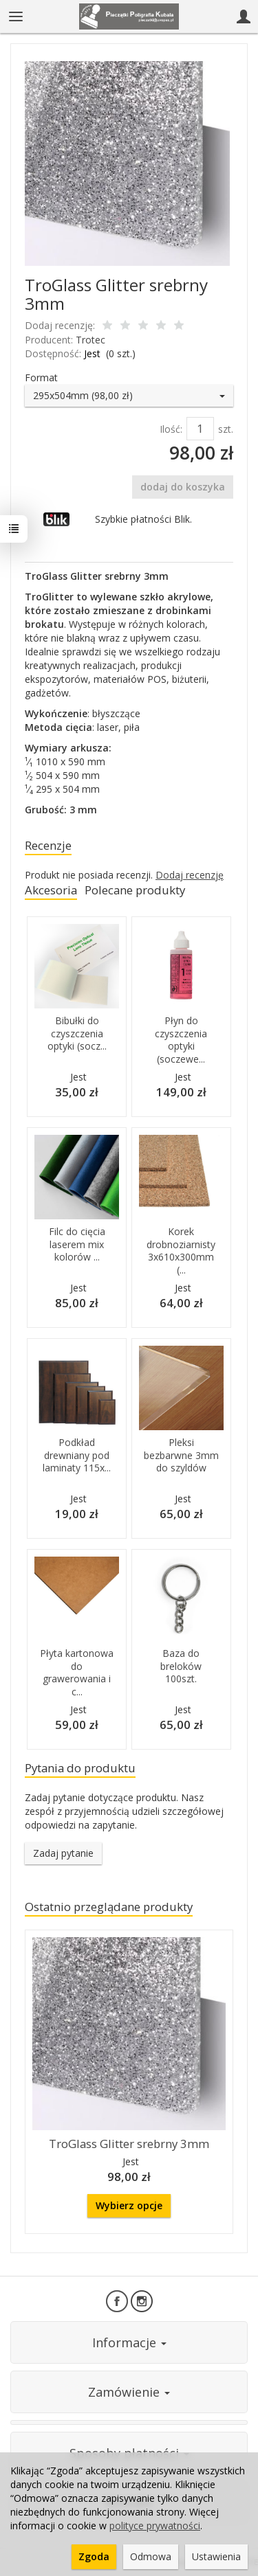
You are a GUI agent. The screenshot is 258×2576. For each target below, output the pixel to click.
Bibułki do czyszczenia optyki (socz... (77, 1033)
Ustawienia (216, 2556)
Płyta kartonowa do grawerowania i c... (77, 1673)
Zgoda (93, 2556)
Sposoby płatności (129, 2453)
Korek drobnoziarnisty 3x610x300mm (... (181, 1251)
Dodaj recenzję (189, 874)
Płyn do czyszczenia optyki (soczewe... (181, 1040)
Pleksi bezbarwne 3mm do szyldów (181, 1455)
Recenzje (48, 845)
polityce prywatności (154, 2525)
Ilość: (171, 429)
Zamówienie (129, 2392)
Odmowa (150, 2556)
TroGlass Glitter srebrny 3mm (129, 2143)
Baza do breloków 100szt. (181, 1666)
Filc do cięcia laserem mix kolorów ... (77, 1244)
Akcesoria (51, 890)
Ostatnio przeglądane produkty (109, 1906)
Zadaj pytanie (63, 1853)
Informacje (129, 2342)
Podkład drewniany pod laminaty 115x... (77, 1455)
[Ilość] (200, 428)
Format (41, 377)
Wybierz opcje (129, 2205)
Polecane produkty (135, 890)
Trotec (90, 339)
